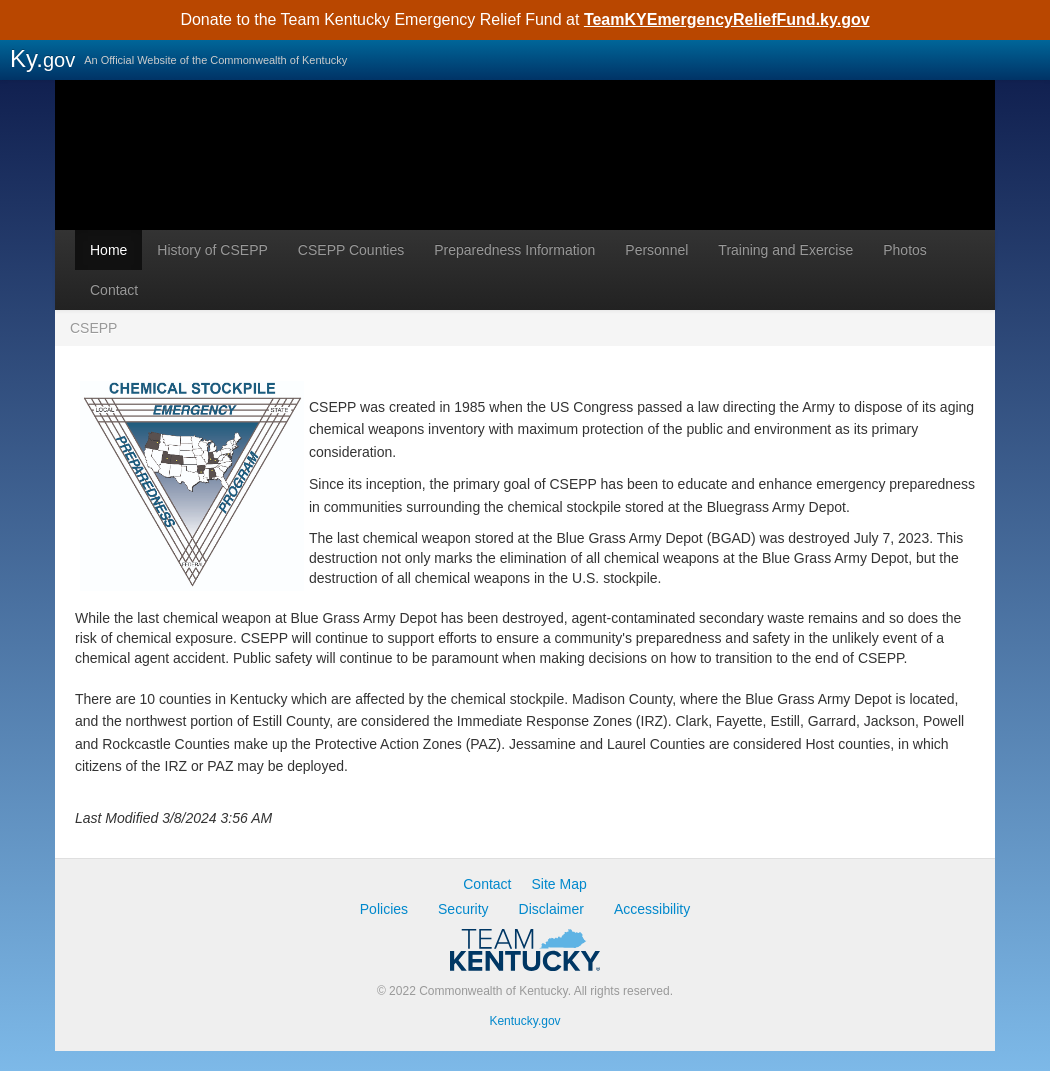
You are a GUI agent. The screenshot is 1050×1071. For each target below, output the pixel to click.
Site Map (559, 884)
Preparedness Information (514, 250)
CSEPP (525, 185)
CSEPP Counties (351, 250)
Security (463, 909)
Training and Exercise (785, 250)
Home (108, 250)
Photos (905, 250)
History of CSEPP (212, 250)
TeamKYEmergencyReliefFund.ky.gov (727, 19)
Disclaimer (551, 909)
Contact (114, 290)
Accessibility (652, 909)
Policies (384, 909)
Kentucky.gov (524, 1021)
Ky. (42, 58)
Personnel (656, 250)
